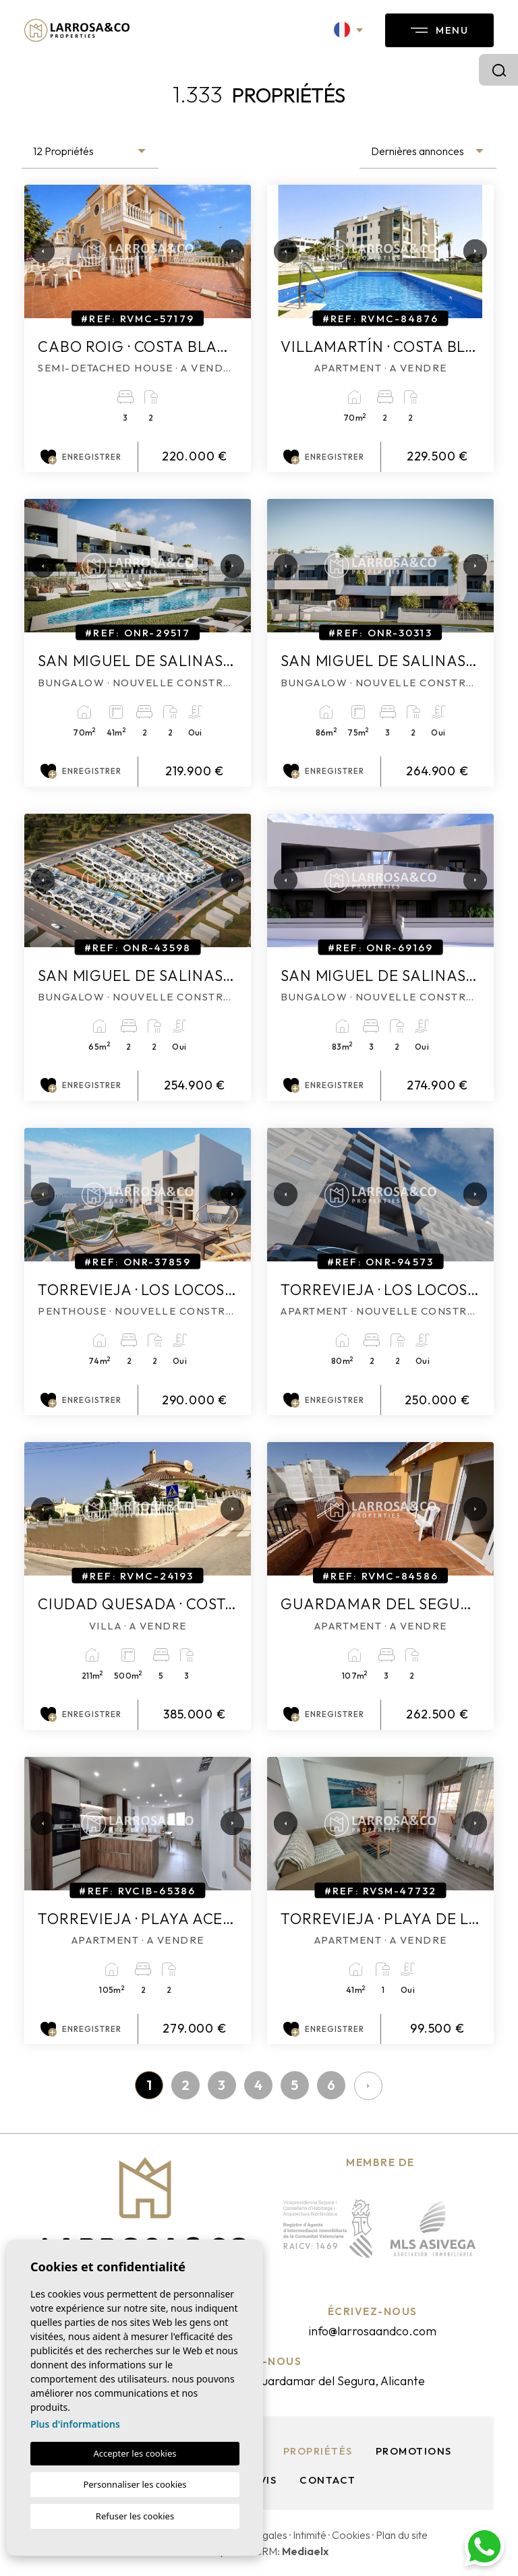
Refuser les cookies (135, 2516)
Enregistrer (81, 457)
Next (227, 251)
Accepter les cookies (134, 2453)
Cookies (351, 2535)
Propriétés (318, 2451)
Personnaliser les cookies (134, 2484)
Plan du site (402, 2535)
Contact (327, 2480)
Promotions (414, 2451)
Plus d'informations (75, 2424)
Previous (37, 251)
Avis (264, 2480)
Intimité (309, 2535)
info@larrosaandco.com (372, 2331)
